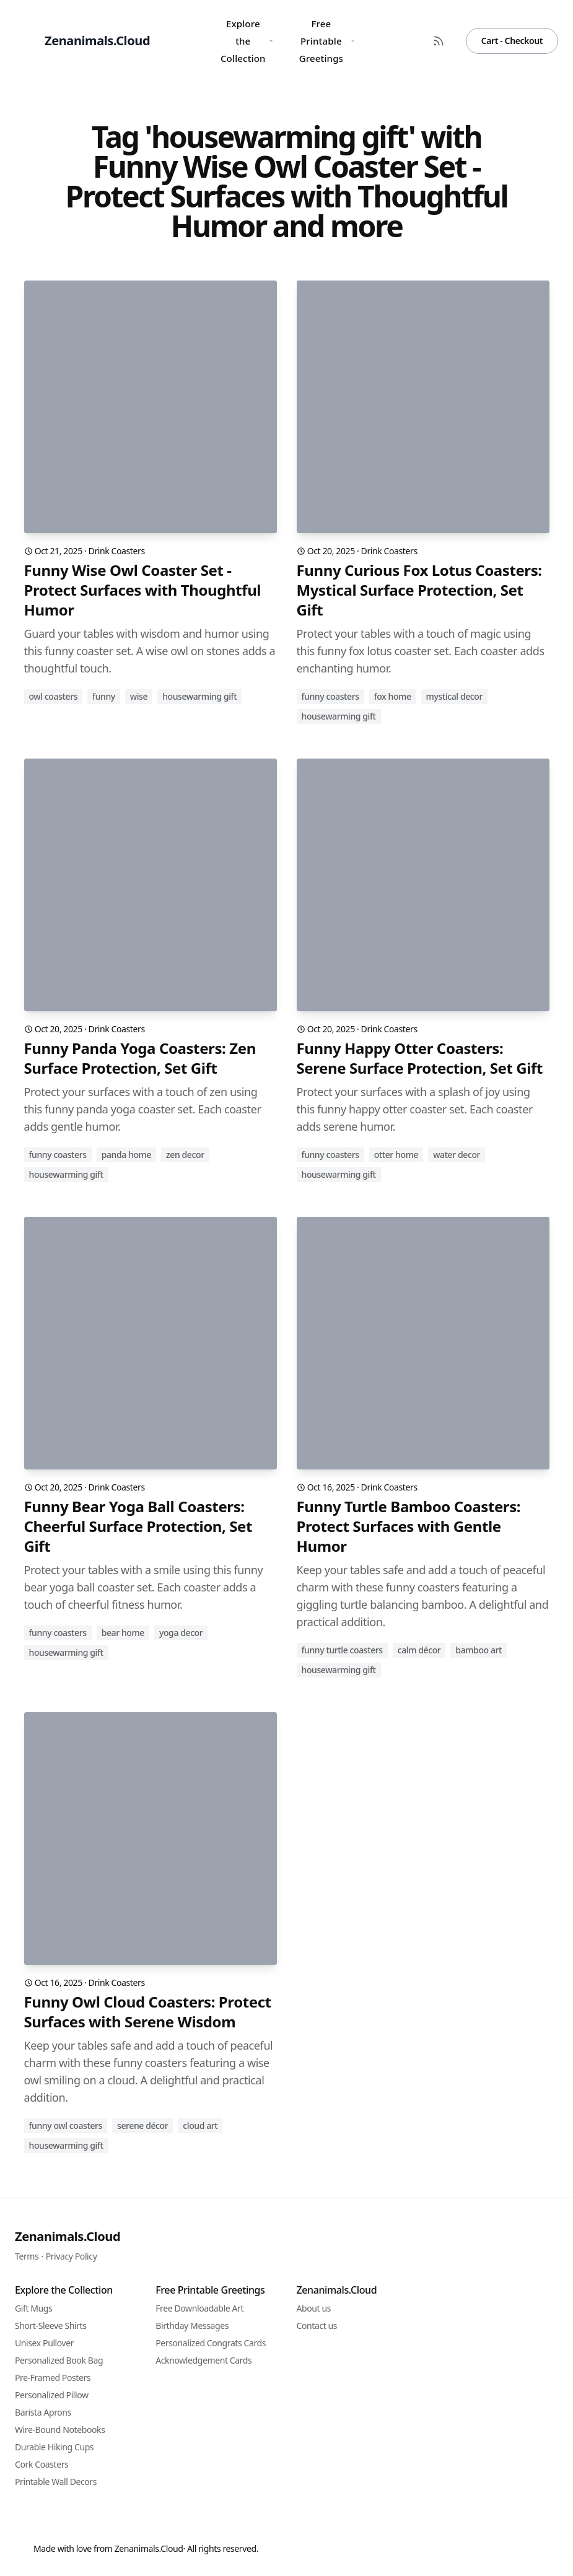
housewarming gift (199, 696)
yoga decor (181, 1632)
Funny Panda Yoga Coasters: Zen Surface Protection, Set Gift (140, 1058)
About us (314, 2308)
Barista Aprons (43, 2412)
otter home (396, 1154)
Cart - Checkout (512, 40)
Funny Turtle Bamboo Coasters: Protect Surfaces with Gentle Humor (409, 1526)
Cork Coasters (41, 2464)
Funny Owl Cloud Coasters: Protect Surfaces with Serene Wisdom (147, 2012)
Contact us (317, 2325)
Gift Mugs (33, 2308)
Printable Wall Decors (56, 2481)
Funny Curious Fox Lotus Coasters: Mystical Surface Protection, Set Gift (419, 590)
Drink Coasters (117, 551)
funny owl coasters (66, 2125)
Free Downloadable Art (199, 2308)
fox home (392, 696)
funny (103, 696)
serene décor (142, 2125)
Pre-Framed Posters (52, 2377)
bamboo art (478, 1650)
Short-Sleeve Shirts (51, 2325)
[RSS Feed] (438, 40)
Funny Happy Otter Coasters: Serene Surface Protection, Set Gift (420, 1058)
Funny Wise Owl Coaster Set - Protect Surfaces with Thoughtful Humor (142, 590)
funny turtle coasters (342, 1650)
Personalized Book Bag (59, 2360)
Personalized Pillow (52, 2395)
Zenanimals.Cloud (67, 2236)
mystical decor (454, 696)
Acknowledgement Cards (203, 2360)
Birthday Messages (192, 2325)
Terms (26, 2256)
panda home (126, 1154)
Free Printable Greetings (327, 40)
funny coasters (330, 696)
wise (138, 696)
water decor (456, 1154)
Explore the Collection (247, 40)
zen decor (185, 1154)
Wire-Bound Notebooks (60, 2429)
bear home (123, 1632)
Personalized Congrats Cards (210, 2343)
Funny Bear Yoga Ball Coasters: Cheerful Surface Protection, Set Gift (138, 1526)
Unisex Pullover (44, 2343)
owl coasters (53, 696)
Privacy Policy (71, 2256)
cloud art (200, 2125)
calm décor (419, 1650)
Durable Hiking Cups (54, 2447)
